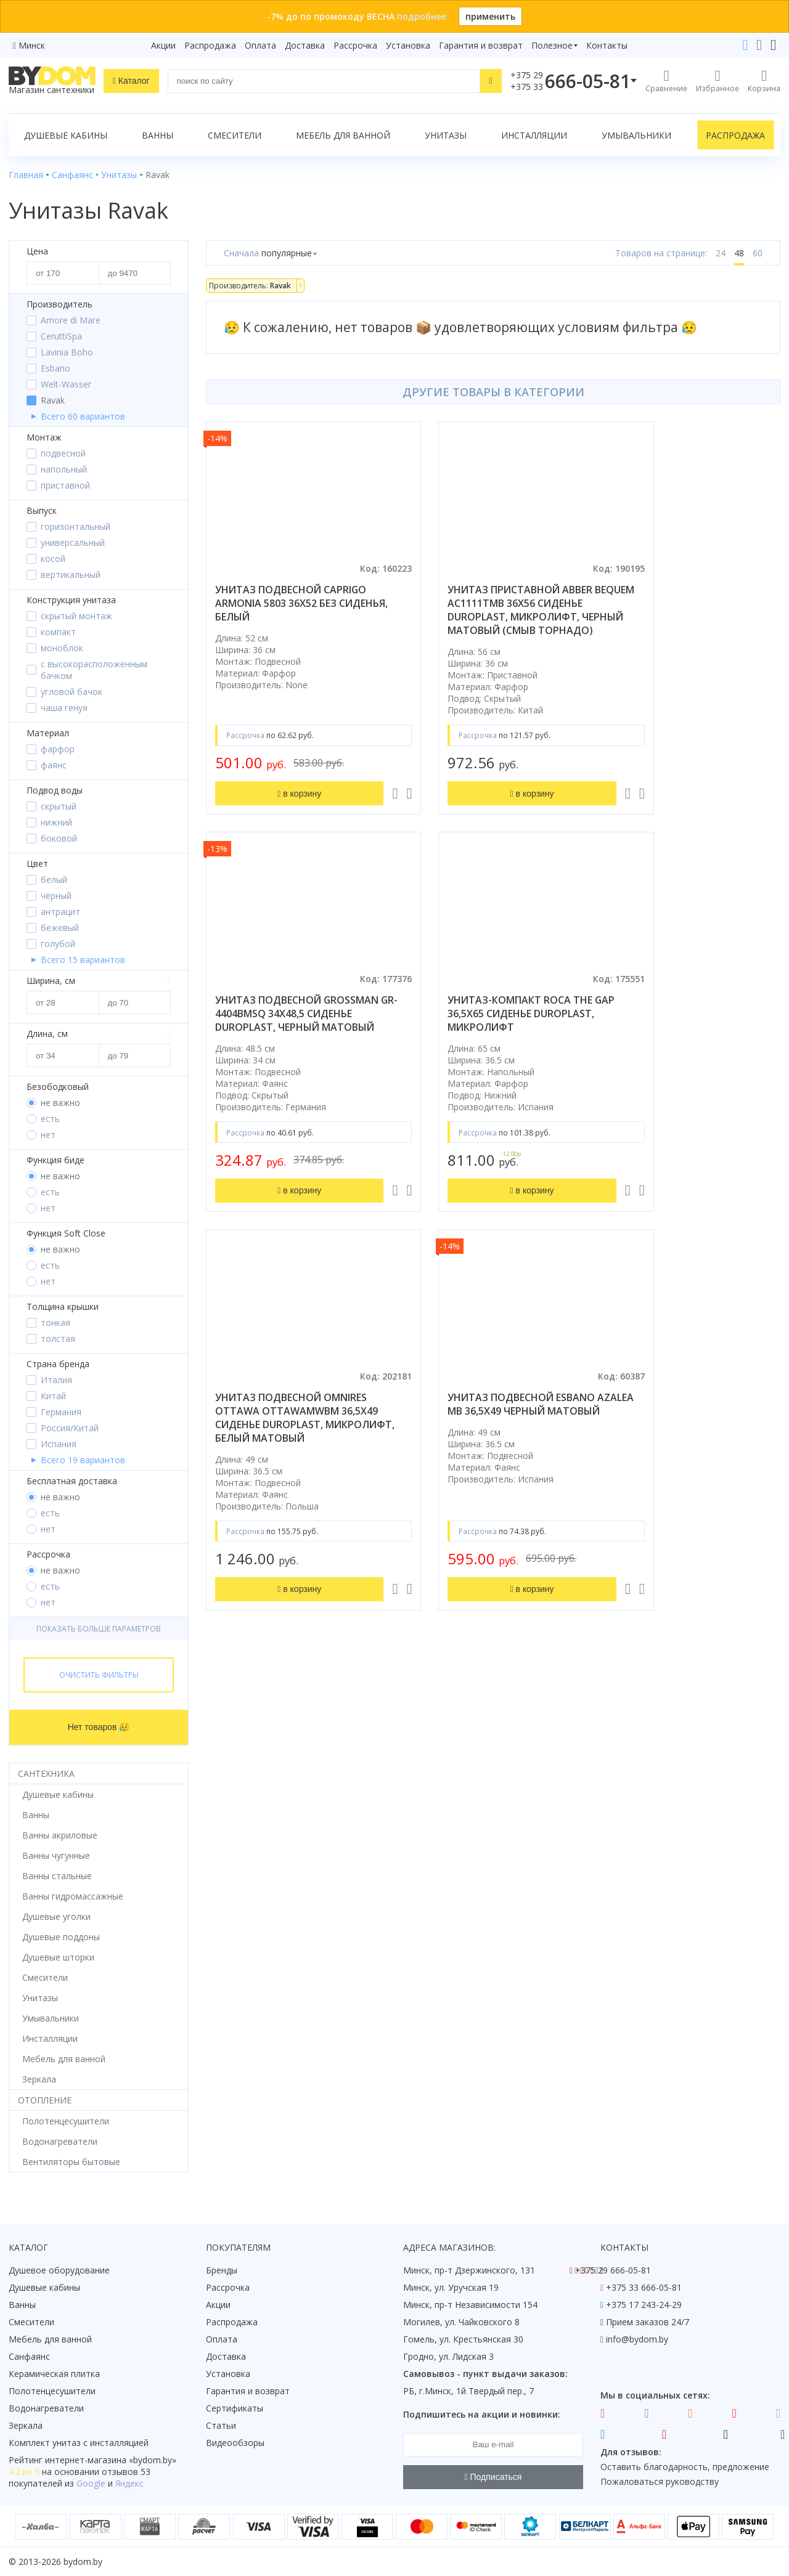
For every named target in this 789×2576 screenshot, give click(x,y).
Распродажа (210, 45)
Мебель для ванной (343, 135)
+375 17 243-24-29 (644, 2304)
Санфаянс (29, 2356)
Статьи (221, 2425)
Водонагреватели (46, 2408)
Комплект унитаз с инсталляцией (79, 2442)
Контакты (607, 45)
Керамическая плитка (54, 2373)
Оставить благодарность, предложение (684, 2466)
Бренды (221, 2270)
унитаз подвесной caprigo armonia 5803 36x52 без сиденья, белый (290, 603)
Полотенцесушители (52, 2391)
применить (490, 16)
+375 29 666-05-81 (613, 2270)
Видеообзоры (235, 2442)
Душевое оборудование (59, 2270)
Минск (31, 45)
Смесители (234, 135)
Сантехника (46, 1773)
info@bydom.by (637, 2339)
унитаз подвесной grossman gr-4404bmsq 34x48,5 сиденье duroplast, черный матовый (683, 610)
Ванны (157, 135)
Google (90, 2483)
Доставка (305, 45)
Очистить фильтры (99, 1675)
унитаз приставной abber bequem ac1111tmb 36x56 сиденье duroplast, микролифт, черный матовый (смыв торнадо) (485, 617)
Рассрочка (355, 45)
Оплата (260, 45)
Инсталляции (534, 135)
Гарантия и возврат (481, 45)
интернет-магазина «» (110, 2460)
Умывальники (636, 135)
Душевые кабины (65, 135)
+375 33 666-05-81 (644, 2287)
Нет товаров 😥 (99, 1727)
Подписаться (493, 2477)
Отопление (45, 2100)
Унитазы (446, 135)
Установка (408, 45)
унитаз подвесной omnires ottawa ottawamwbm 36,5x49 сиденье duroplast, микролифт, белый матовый (492, 1034)
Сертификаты (234, 2408)
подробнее (421, 16)
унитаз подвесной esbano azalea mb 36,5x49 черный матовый (683, 1027)
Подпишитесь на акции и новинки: (481, 2414)
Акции (163, 45)
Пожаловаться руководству (659, 2481)
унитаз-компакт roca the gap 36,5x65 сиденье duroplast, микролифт (287, 1027)
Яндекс (129, 2483)
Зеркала (26, 2425)
